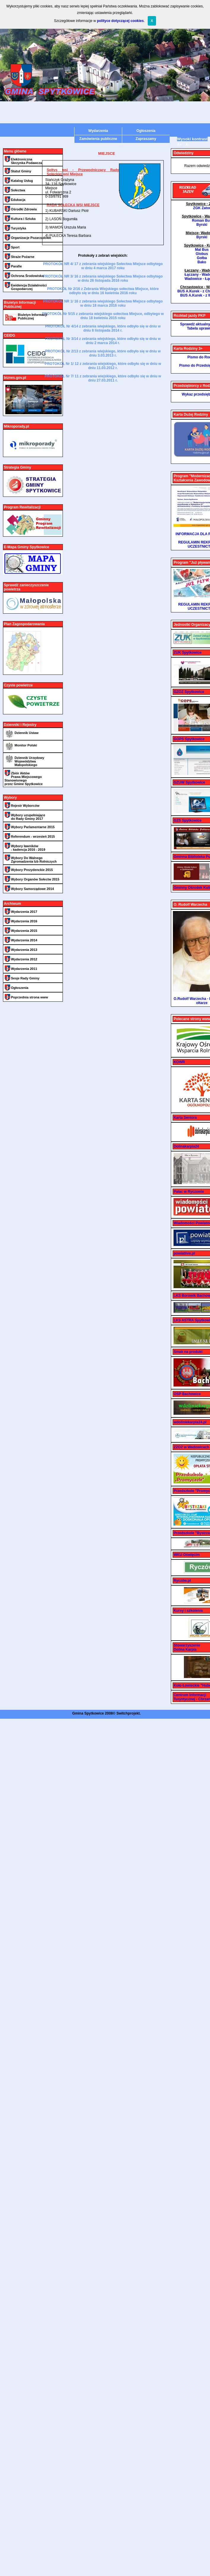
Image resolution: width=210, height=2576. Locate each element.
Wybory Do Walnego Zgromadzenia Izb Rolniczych (34, 859)
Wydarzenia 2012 (24, 959)
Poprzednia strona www (29, 997)
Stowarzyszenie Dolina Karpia (187, 1647)
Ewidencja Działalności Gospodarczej (29, 287)
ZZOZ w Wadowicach (191, 1447)
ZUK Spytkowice (187, 652)
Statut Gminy (21, 171)
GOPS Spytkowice (189, 739)
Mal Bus (202, 250)
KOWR (179, 1062)
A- (188, 145)
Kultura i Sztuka (23, 218)
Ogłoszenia (145, 131)
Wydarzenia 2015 (24, 930)
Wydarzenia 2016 (24, 921)
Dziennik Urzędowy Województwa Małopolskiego (29, 761)
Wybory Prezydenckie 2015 (32, 870)
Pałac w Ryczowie (189, 1191)
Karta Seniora (185, 1118)
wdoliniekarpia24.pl (190, 1422)
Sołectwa (18, 190)
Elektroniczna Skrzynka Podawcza (26, 161)
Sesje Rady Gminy (25, 978)
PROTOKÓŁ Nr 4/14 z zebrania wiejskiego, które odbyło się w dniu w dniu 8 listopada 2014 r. (102, 328)
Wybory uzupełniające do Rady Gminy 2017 (28, 816)
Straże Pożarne (22, 257)
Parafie (16, 266)
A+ (179, 145)
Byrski (201, 225)
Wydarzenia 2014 (24, 940)
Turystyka (18, 228)
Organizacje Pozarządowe (31, 238)
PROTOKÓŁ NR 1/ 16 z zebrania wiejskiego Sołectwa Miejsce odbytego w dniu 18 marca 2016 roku (103, 303)
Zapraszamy (146, 139)
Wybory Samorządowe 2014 (32, 889)
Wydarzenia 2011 (24, 968)
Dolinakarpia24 (186, 1146)
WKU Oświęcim (187, 1555)
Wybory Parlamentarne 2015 (33, 827)
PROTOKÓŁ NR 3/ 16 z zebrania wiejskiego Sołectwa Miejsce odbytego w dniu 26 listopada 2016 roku (103, 278)
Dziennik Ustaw (27, 733)
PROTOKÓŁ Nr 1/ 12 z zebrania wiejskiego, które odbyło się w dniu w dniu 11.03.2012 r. (103, 366)
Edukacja (18, 199)
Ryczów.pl (182, 1580)
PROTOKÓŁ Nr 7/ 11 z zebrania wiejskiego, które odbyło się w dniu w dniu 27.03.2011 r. (103, 378)
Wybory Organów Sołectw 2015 (35, 879)
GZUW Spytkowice (189, 782)
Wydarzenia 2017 (24, 911)
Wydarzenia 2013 (24, 949)
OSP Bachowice (187, 1394)
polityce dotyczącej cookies (120, 21)
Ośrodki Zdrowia (24, 209)
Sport (15, 247)
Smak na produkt (188, 1352)
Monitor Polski (26, 745)
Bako (202, 262)
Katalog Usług (22, 180)
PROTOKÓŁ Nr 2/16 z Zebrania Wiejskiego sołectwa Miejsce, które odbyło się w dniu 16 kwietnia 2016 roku (103, 291)
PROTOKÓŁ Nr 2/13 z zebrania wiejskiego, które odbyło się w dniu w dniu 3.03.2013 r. (102, 353)
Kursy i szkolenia (188, 1610)
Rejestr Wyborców (25, 805)
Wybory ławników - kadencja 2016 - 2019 (28, 847)
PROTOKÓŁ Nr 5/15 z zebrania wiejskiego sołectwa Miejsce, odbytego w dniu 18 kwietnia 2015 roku (103, 316)
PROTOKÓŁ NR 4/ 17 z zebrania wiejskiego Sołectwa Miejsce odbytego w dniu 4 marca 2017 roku (103, 266)
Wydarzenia (98, 131)
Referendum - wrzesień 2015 (33, 836)
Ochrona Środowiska (27, 276)
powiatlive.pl (184, 1253)
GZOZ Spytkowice (189, 692)
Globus (202, 254)
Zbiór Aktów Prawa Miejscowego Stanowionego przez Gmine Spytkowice (23, 778)
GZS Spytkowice (187, 820)
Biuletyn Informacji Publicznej (32, 316)
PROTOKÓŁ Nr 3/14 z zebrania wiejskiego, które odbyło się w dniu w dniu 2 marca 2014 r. (102, 341)
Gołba (202, 258)
